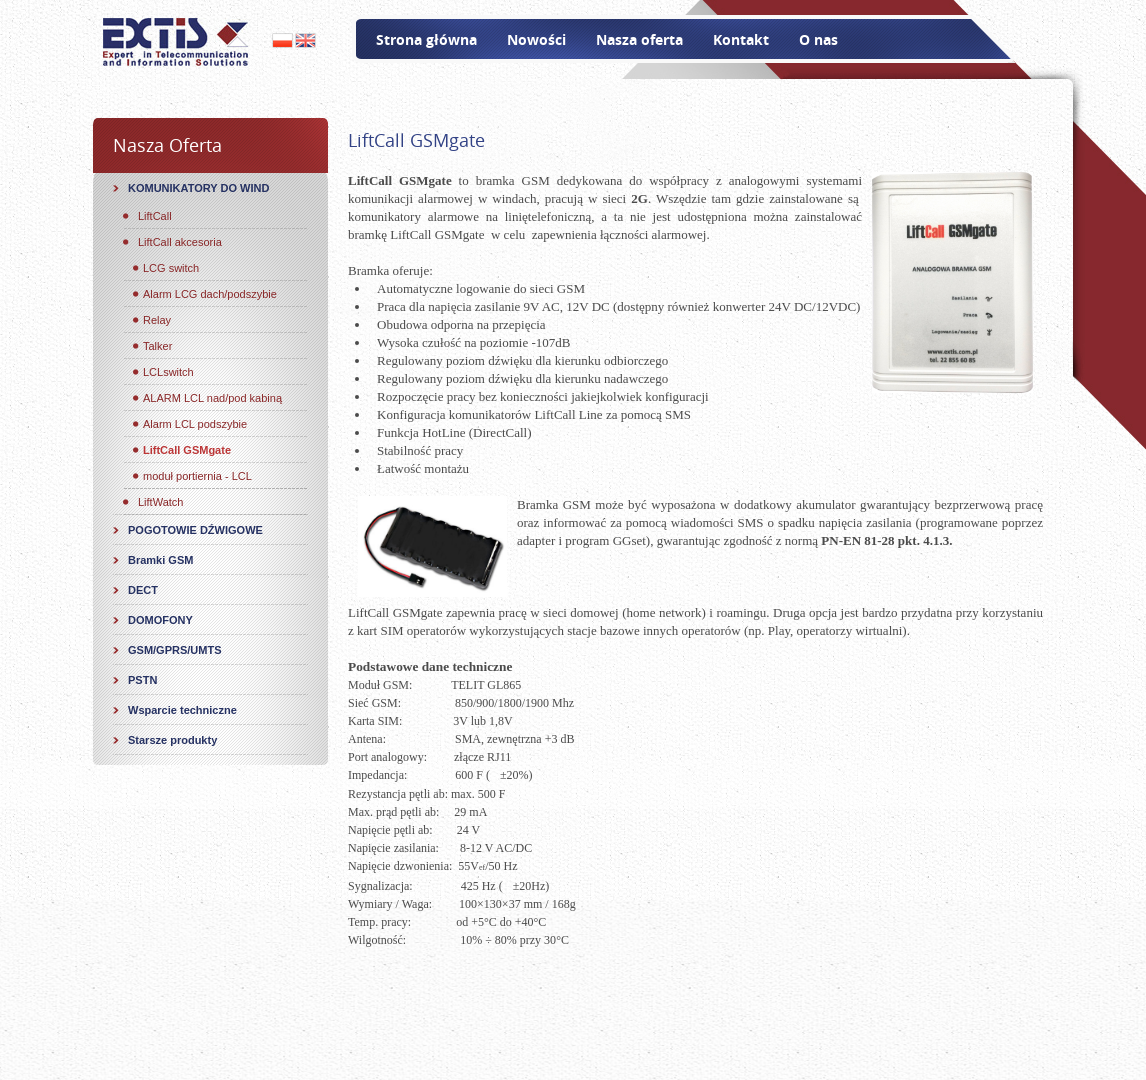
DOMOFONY (160, 620)
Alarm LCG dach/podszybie (210, 294)
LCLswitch (168, 372)
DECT (143, 590)
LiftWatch (160, 502)
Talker (157, 346)
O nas (818, 39)
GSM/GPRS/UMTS (175, 650)
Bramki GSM (160, 560)
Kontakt (741, 39)
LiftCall (155, 216)
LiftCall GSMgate (187, 450)
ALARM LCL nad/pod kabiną (212, 398)
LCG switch (171, 268)
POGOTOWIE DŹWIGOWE (195, 530)
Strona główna (426, 39)
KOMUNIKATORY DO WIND (198, 188)
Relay (157, 320)
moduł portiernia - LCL (197, 476)
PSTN (142, 680)
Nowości (536, 39)
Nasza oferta (639, 39)
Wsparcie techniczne (182, 710)
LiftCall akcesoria (180, 242)
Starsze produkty (172, 740)
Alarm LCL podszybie (195, 424)
